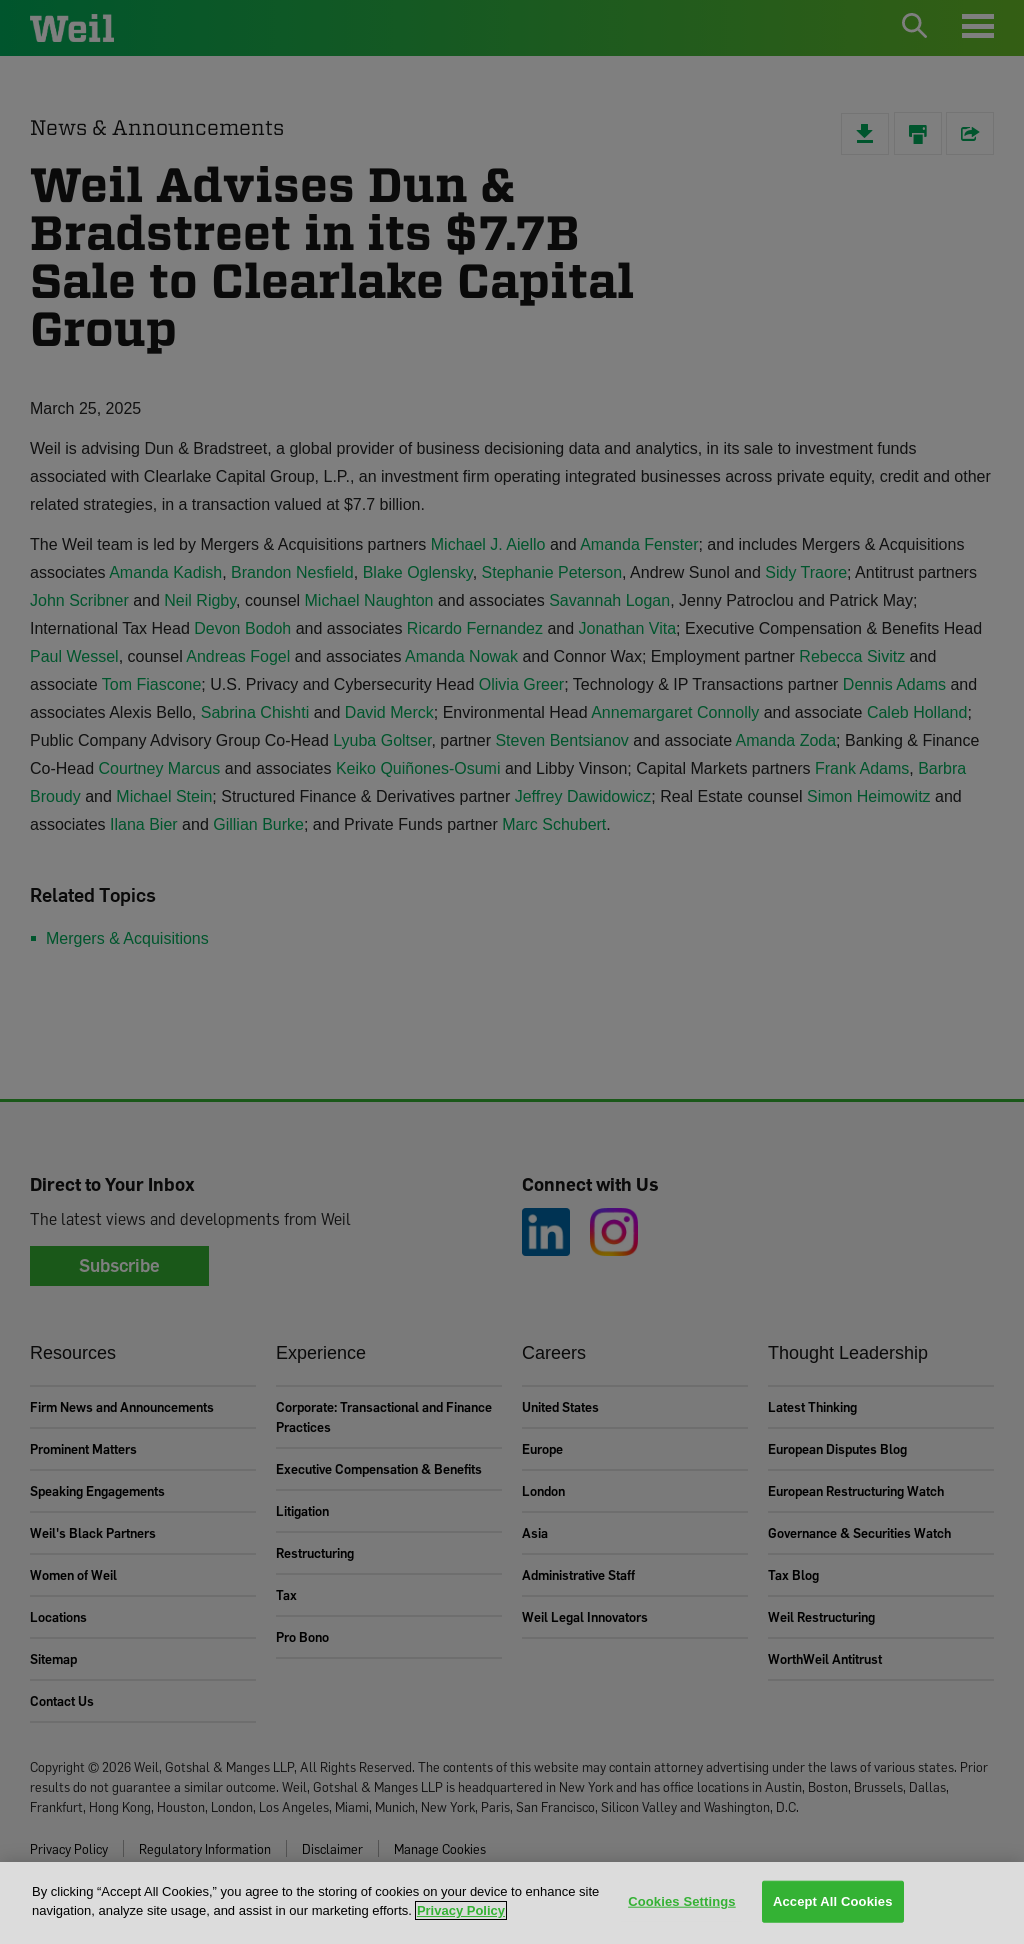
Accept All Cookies (833, 1901)
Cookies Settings (682, 1901)
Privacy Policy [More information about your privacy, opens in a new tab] (461, 1910)
